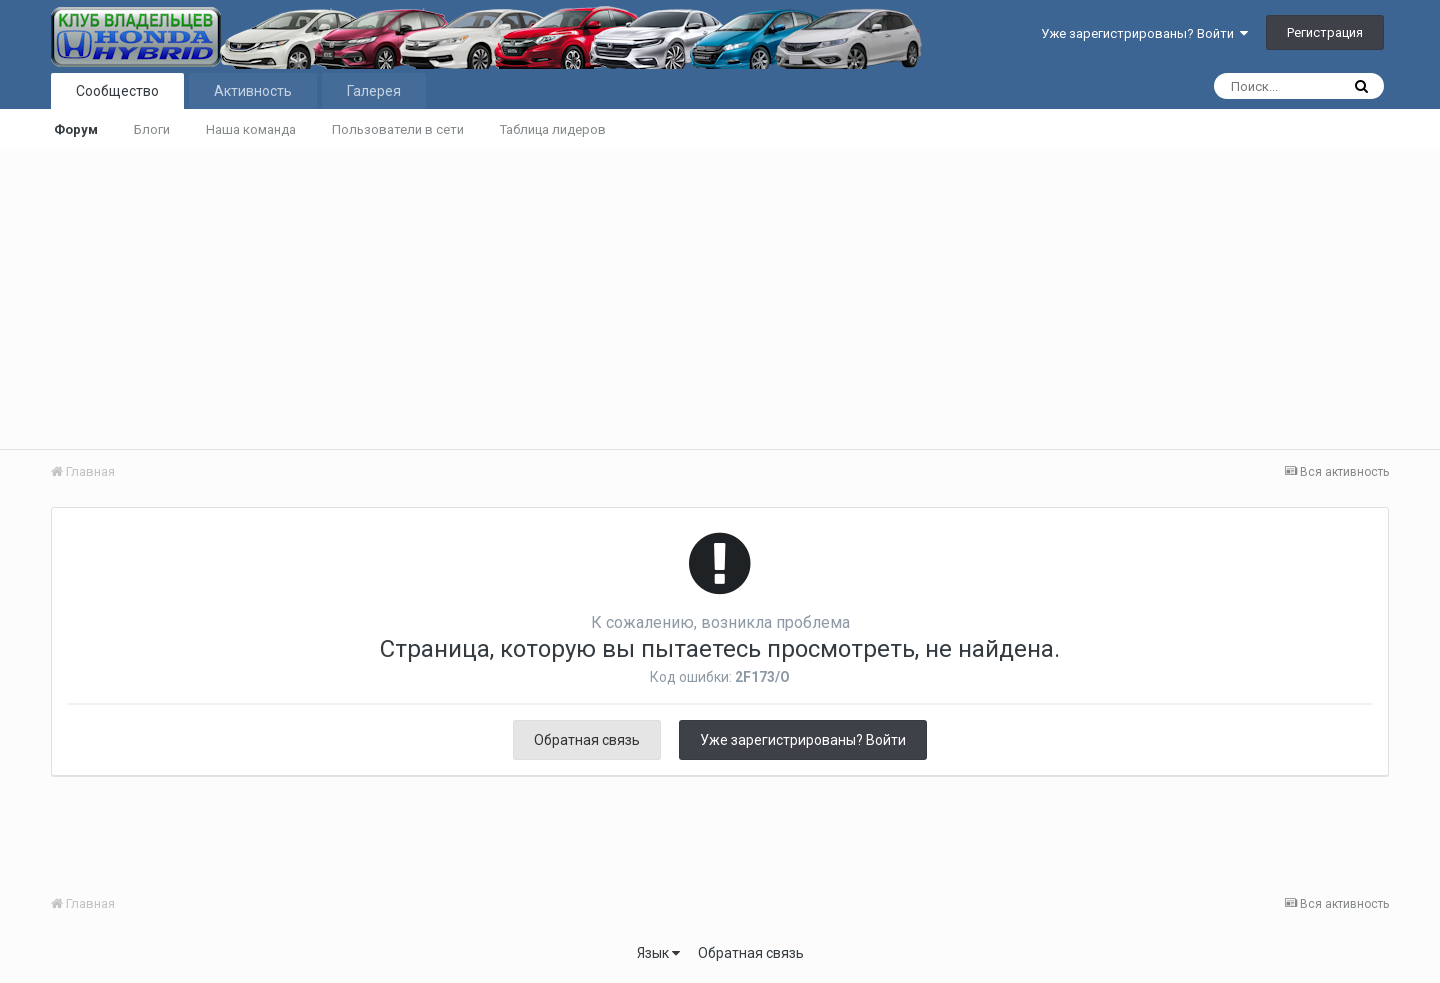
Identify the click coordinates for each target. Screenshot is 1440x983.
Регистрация (1325, 32)
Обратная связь (587, 740)
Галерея (374, 91)
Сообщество (117, 91)
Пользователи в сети (398, 129)
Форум (76, 129)
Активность (253, 91)
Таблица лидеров (553, 129)
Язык (658, 953)
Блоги (152, 129)
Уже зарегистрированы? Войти (1144, 33)
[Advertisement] (720, 299)
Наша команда (251, 129)
